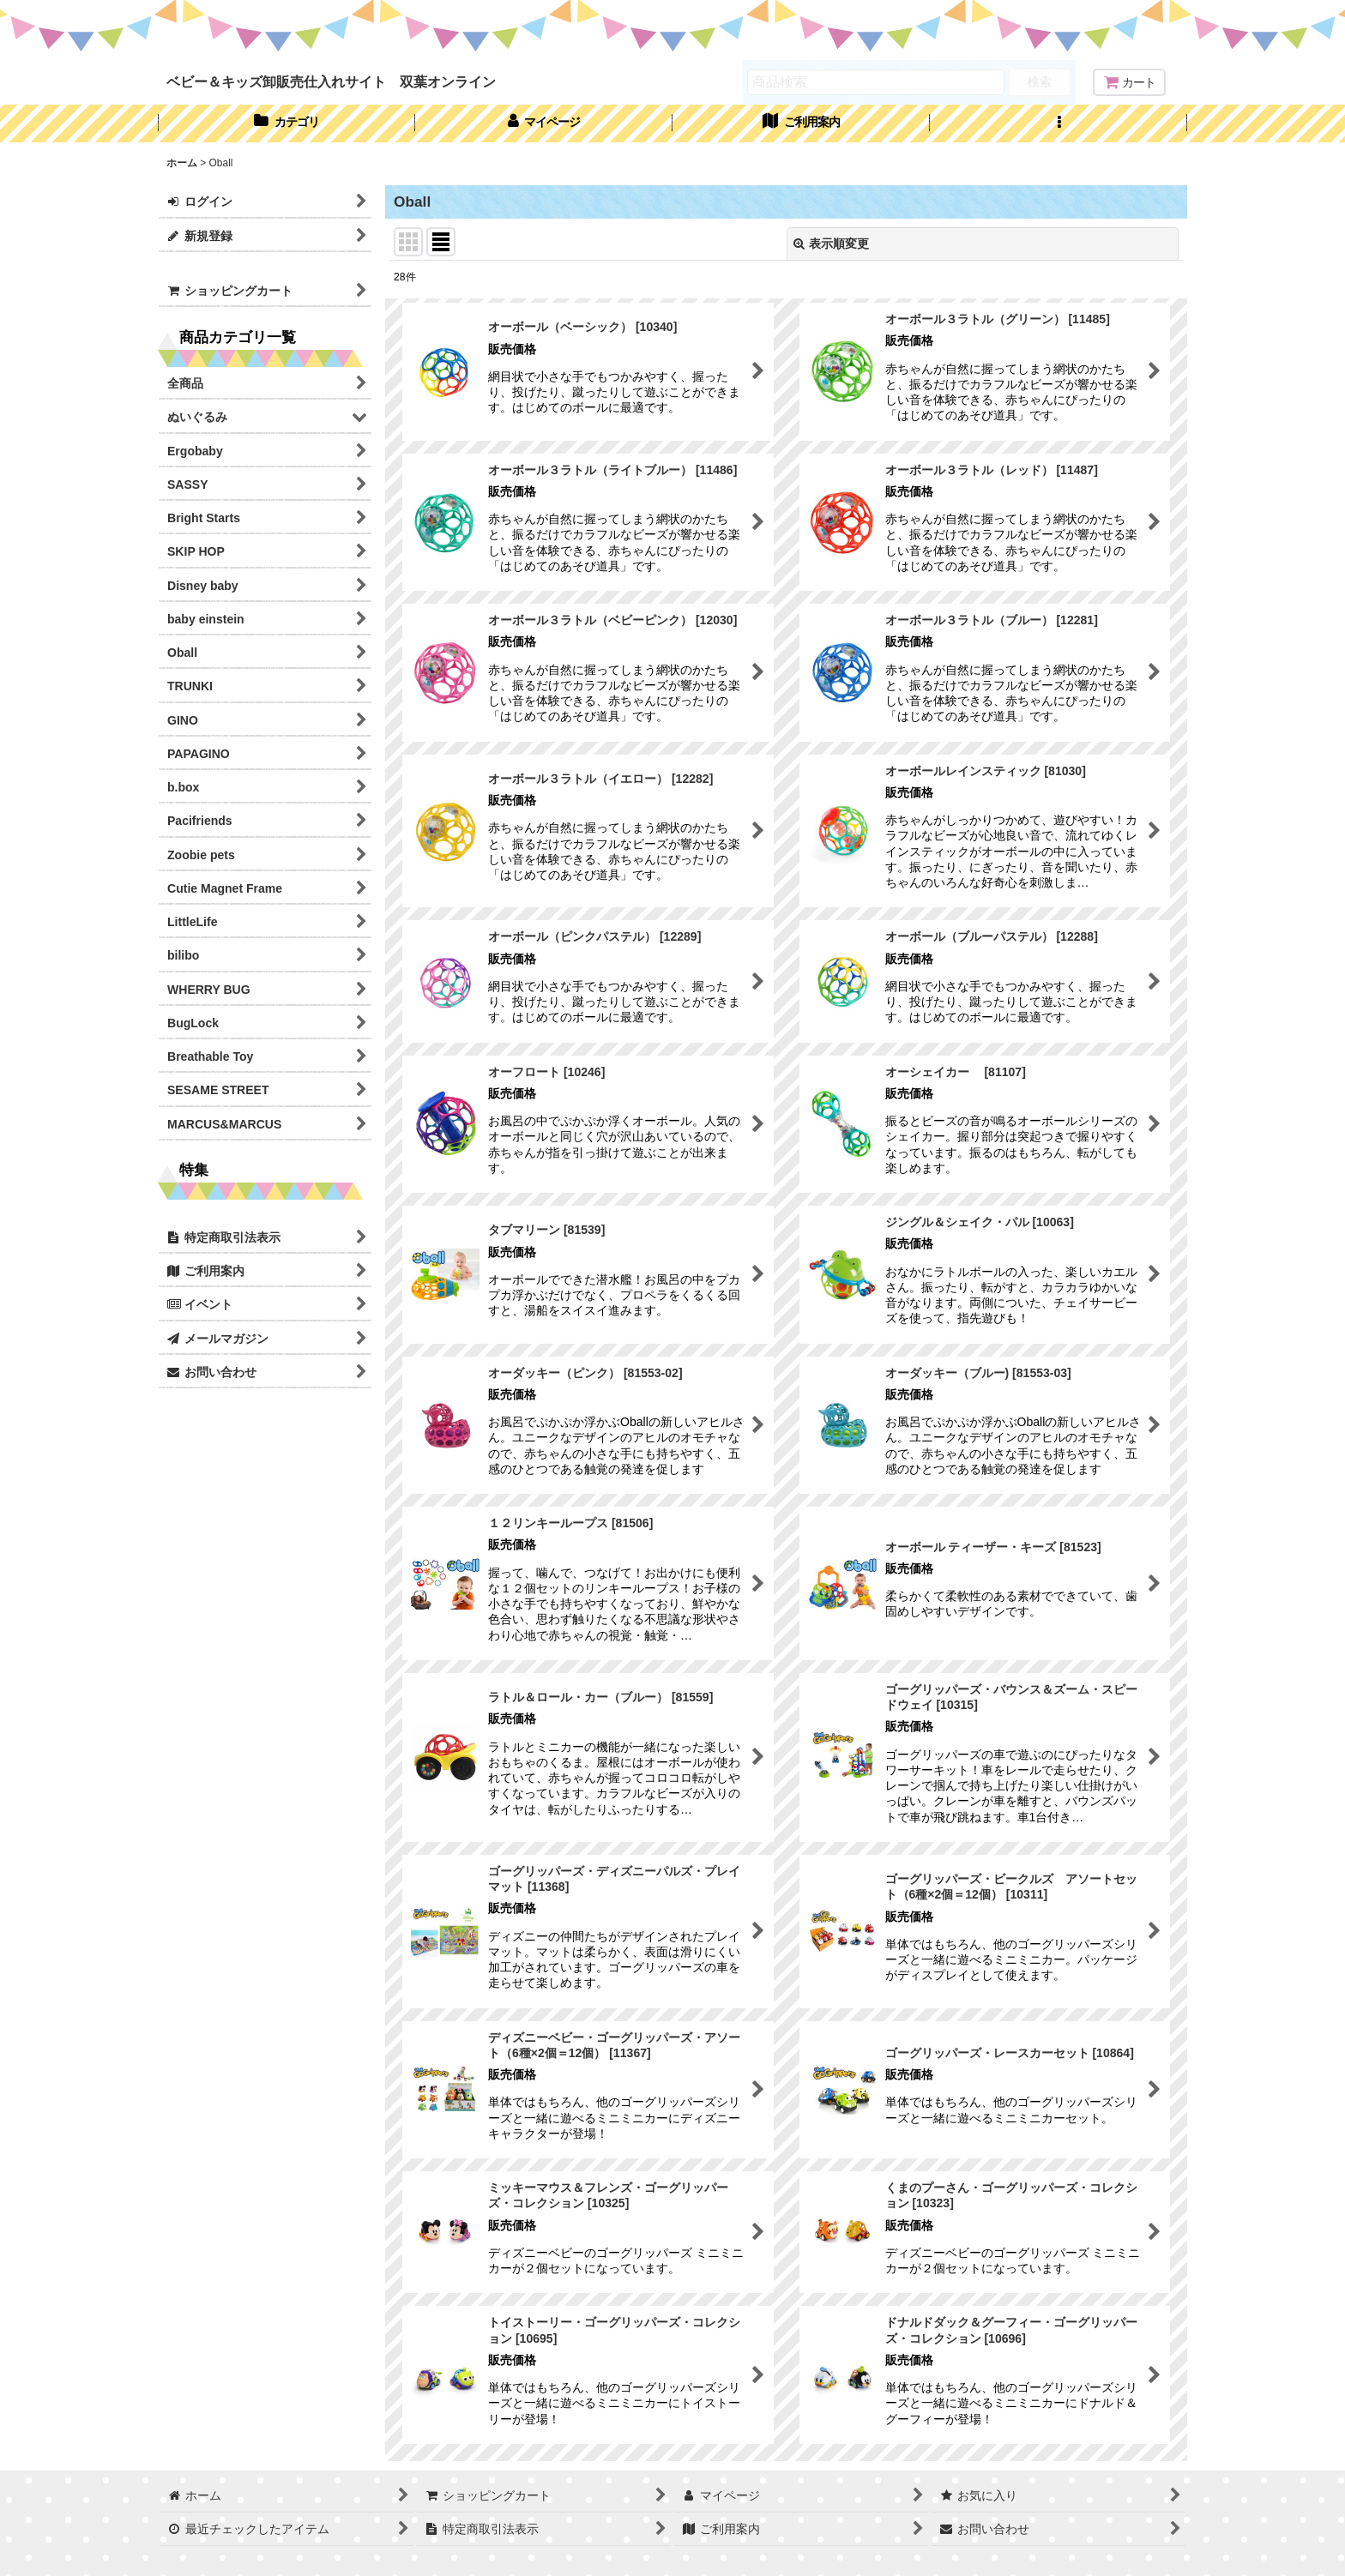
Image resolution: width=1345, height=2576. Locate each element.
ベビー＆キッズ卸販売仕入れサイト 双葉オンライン (331, 81)
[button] (1058, 123)
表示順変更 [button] (831, 243)
